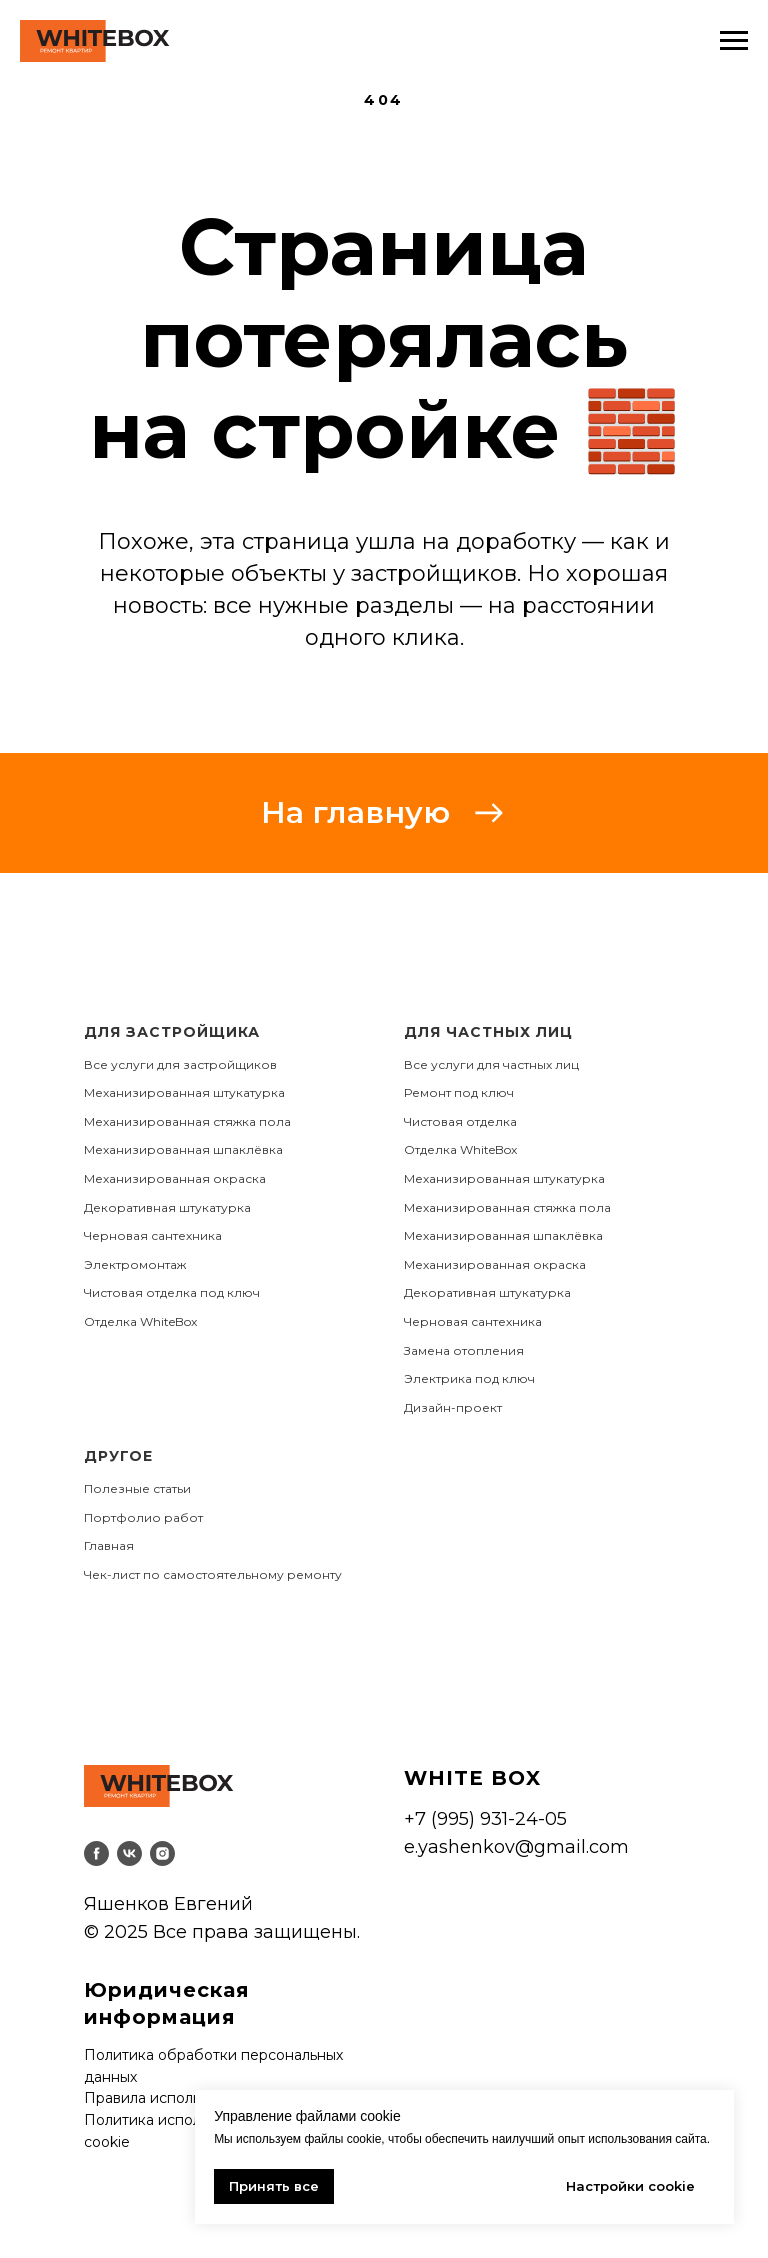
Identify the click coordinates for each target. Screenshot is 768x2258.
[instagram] (162, 1853)
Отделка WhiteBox (140, 1321)
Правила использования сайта (193, 2098)
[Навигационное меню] (734, 41)
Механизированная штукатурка (184, 1092)
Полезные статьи (137, 1488)
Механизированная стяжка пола (187, 1121)
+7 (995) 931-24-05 (485, 1819)
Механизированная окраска (175, 1178)
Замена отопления (464, 1350)
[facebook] (96, 1853)
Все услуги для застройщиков (180, 1064)
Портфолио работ (143, 1517)
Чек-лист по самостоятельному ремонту (213, 1574)
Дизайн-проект (453, 1407)
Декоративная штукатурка (167, 1207)
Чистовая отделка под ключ (172, 1292)
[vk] (129, 1853)
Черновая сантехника (153, 1235)
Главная (109, 1545)
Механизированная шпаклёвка (183, 1149)
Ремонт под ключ (459, 1092)
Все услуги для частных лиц (491, 1064)
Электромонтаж (135, 1264)
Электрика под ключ (469, 1378)
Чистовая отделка (460, 1121)
